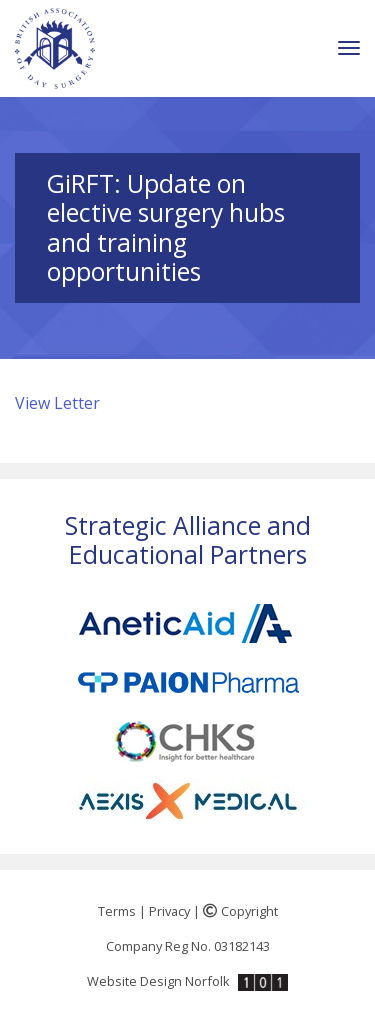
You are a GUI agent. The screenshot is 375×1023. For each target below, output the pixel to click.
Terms (117, 911)
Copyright (240, 911)
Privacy (169, 911)
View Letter (57, 403)
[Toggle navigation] (349, 48)
